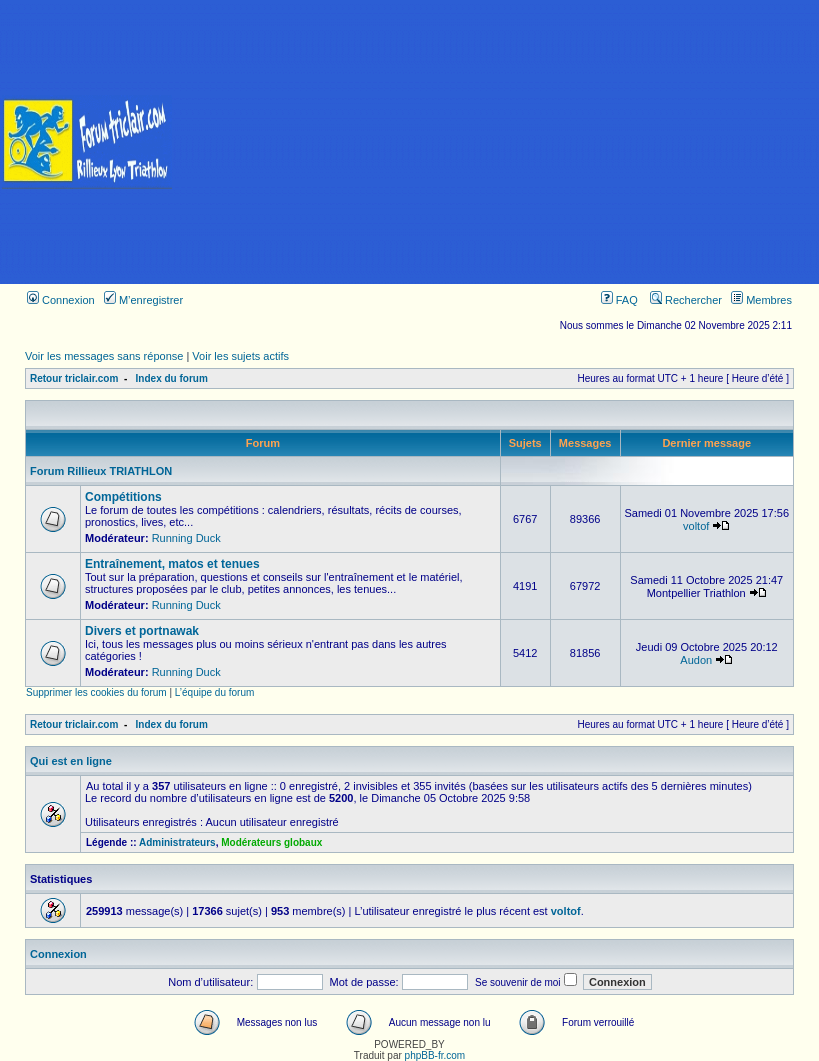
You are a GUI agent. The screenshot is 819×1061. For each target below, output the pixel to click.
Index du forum (172, 378)
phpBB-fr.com (435, 1055)
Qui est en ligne (71, 761)
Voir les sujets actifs (240, 356)
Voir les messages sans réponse (104, 356)
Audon (696, 660)
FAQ (619, 300)
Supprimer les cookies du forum (96, 692)
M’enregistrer (143, 300)
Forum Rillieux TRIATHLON (101, 471)
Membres (761, 300)
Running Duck (186, 538)
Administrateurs (177, 842)
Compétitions (123, 497)
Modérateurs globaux (271, 842)
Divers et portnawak (142, 631)
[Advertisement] (496, 142)
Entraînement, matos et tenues (172, 564)
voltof (696, 526)
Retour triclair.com (74, 378)
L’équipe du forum (215, 692)
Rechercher (686, 300)
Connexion (61, 300)
